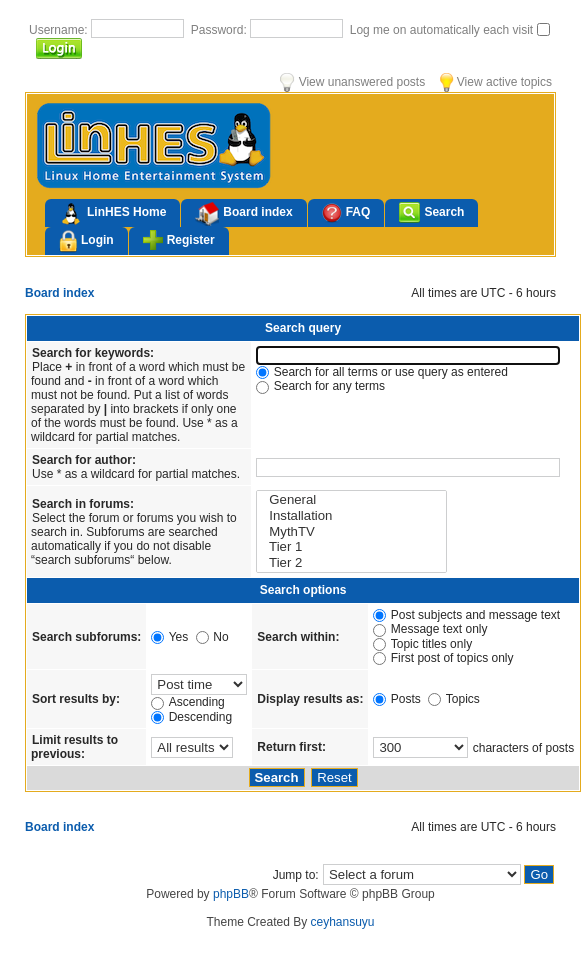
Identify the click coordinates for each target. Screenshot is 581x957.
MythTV (351, 532)
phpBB (231, 894)
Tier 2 (351, 563)
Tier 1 (351, 547)
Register (179, 240)
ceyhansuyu (343, 922)
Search (431, 212)
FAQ (346, 212)
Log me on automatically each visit (443, 30)
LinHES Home (112, 214)
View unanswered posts (352, 82)
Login (86, 241)
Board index (243, 214)
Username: (60, 30)
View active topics (496, 82)
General (351, 500)
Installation (351, 516)
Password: (220, 30)
